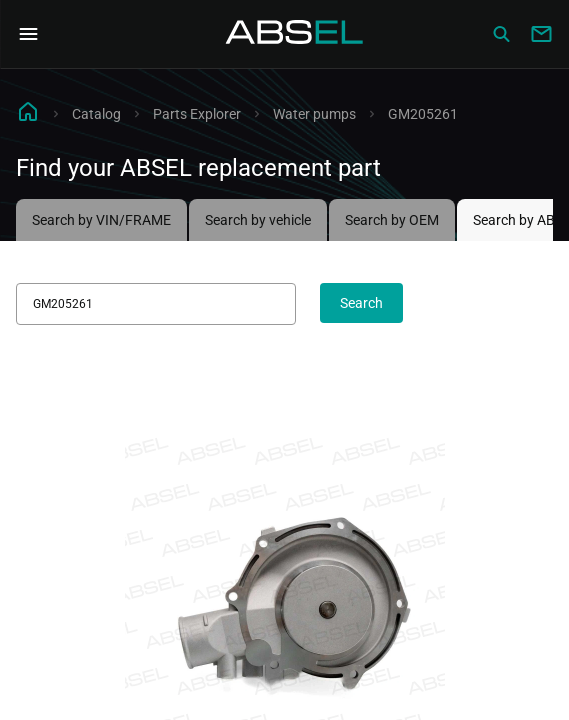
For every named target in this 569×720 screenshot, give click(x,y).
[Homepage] (295, 34)
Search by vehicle (258, 220)
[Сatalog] (501, 34)
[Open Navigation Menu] (28, 34)
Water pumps (314, 114)
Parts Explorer (197, 114)
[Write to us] (541, 34)
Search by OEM (392, 220)
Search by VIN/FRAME (101, 220)
